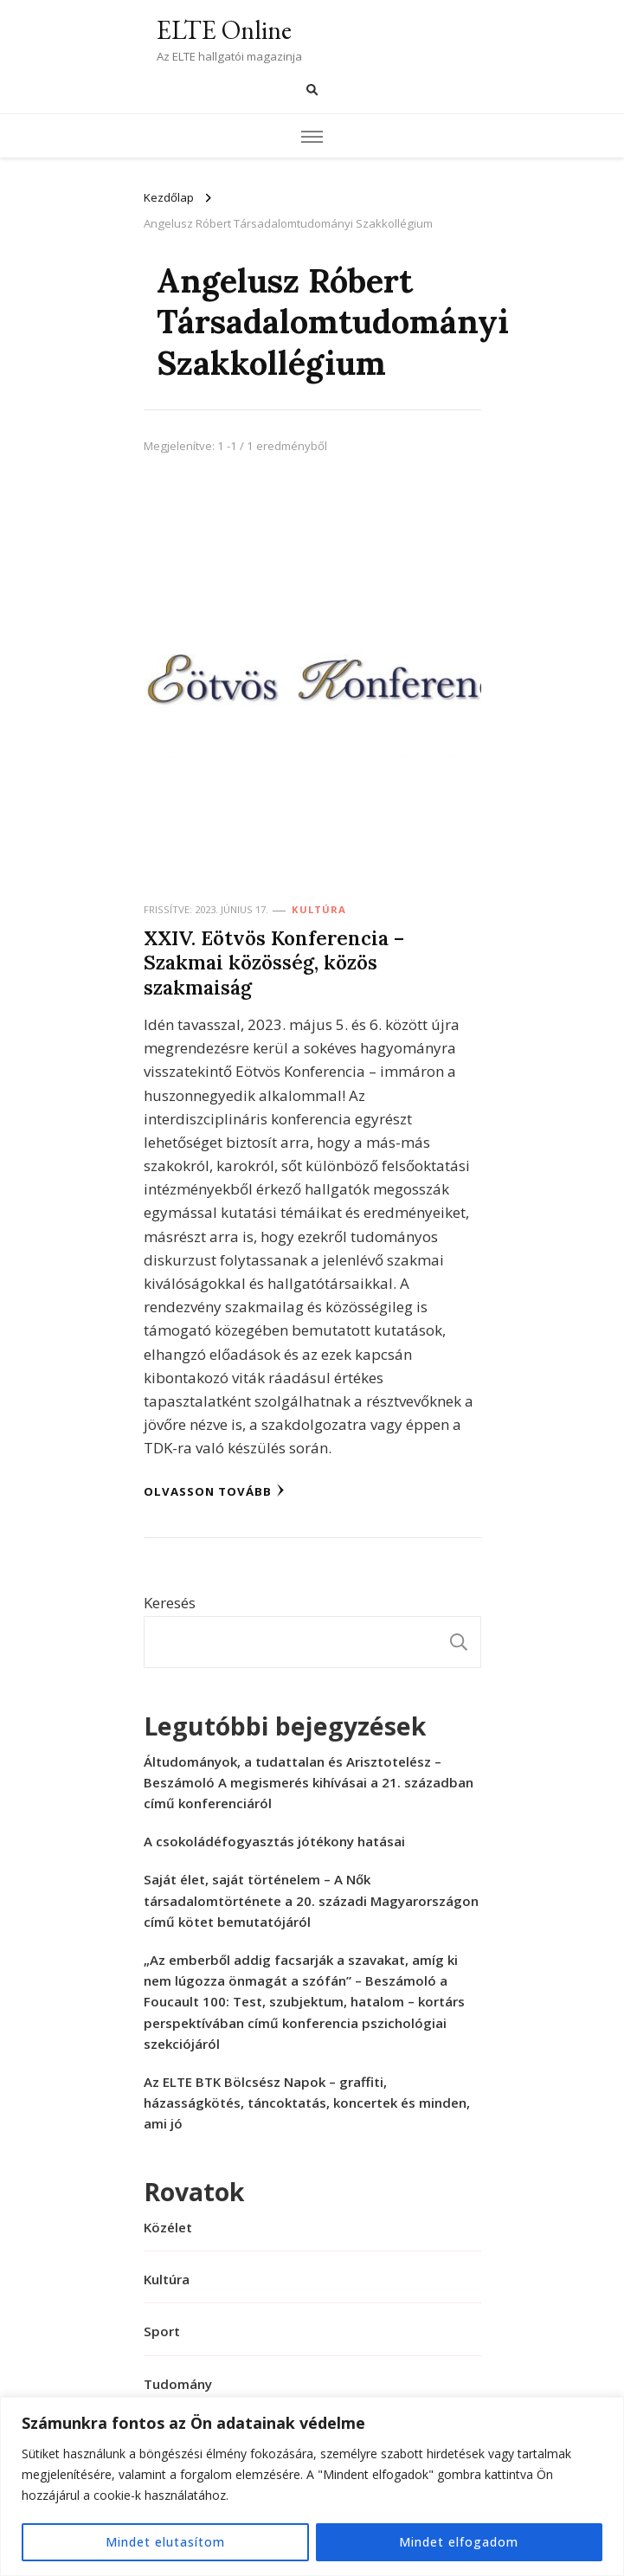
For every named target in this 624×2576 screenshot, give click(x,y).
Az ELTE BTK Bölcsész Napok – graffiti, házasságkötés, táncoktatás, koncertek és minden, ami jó (307, 2102)
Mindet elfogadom (458, 2542)
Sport (162, 2331)
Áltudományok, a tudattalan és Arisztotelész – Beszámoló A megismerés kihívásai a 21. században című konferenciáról (308, 1782)
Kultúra (319, 909)
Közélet (168, 2227)
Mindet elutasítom (165, 2542)
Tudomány (178, 2383)
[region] (312, 2486)
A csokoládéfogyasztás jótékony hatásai (274, 1841)
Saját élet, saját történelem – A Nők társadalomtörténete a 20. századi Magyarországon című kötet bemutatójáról (311, 1900)
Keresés (170, 1603)
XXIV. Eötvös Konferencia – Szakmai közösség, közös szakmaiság (274, 962)
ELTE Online (224, 30)
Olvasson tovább (214, 1491)
